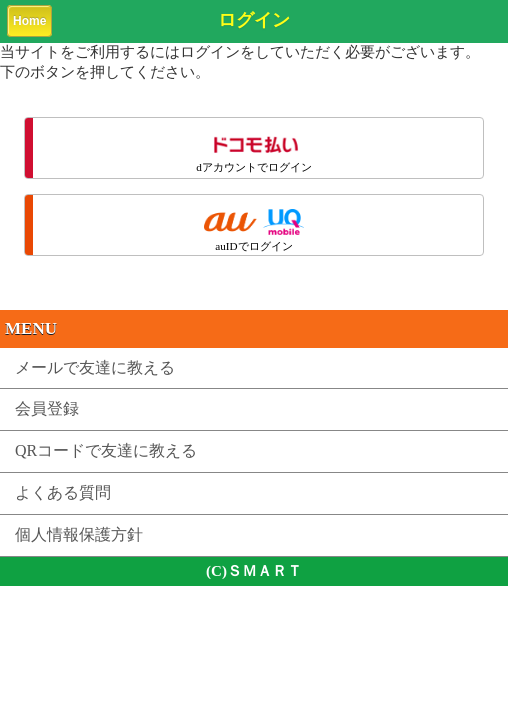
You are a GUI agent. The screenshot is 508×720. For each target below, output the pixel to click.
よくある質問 (63, 492)
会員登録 (47, 408)
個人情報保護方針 (79, 534)
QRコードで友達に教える (106, 450)
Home (29, 21)
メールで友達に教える (95, 367)
